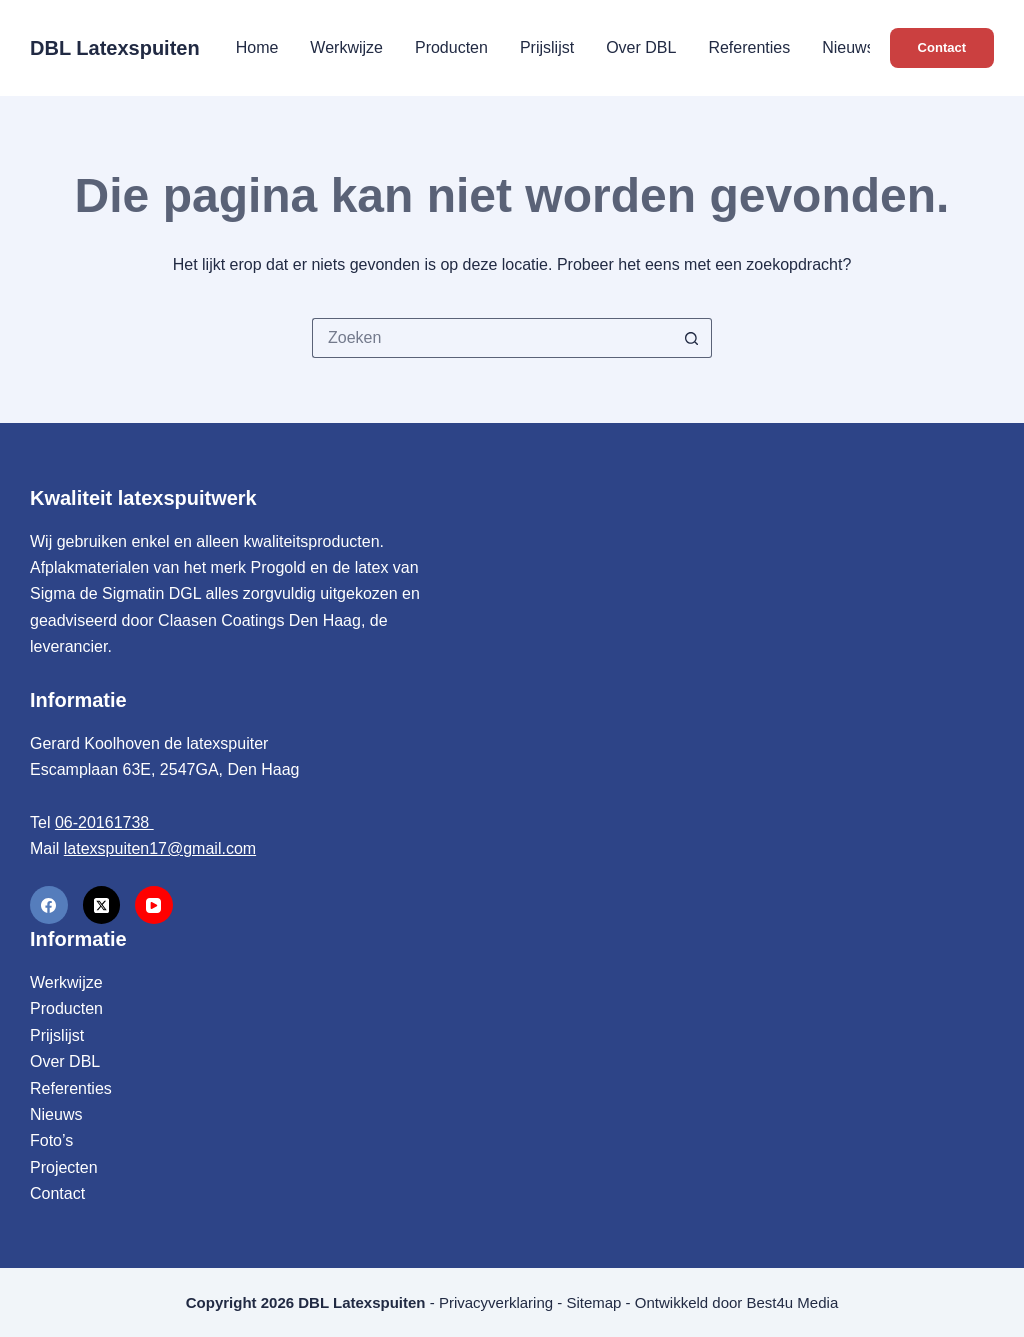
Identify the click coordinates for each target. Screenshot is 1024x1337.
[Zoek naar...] (492, 338)
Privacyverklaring (496, 1302)
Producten (451, 47)
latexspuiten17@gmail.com (160, 848)
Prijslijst (547, 47)
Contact (942, 47)
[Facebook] (49, 905)
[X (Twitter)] (102, 905)
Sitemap (593, 1302)
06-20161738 (104, 822)
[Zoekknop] (692, 338)
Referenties (749, 47)
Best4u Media (793, 1302)
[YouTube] (154, 905)
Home (257, 47)
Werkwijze (346, 47)
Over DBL (641, 47)
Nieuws (848, 47)
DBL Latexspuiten (115, 48)
